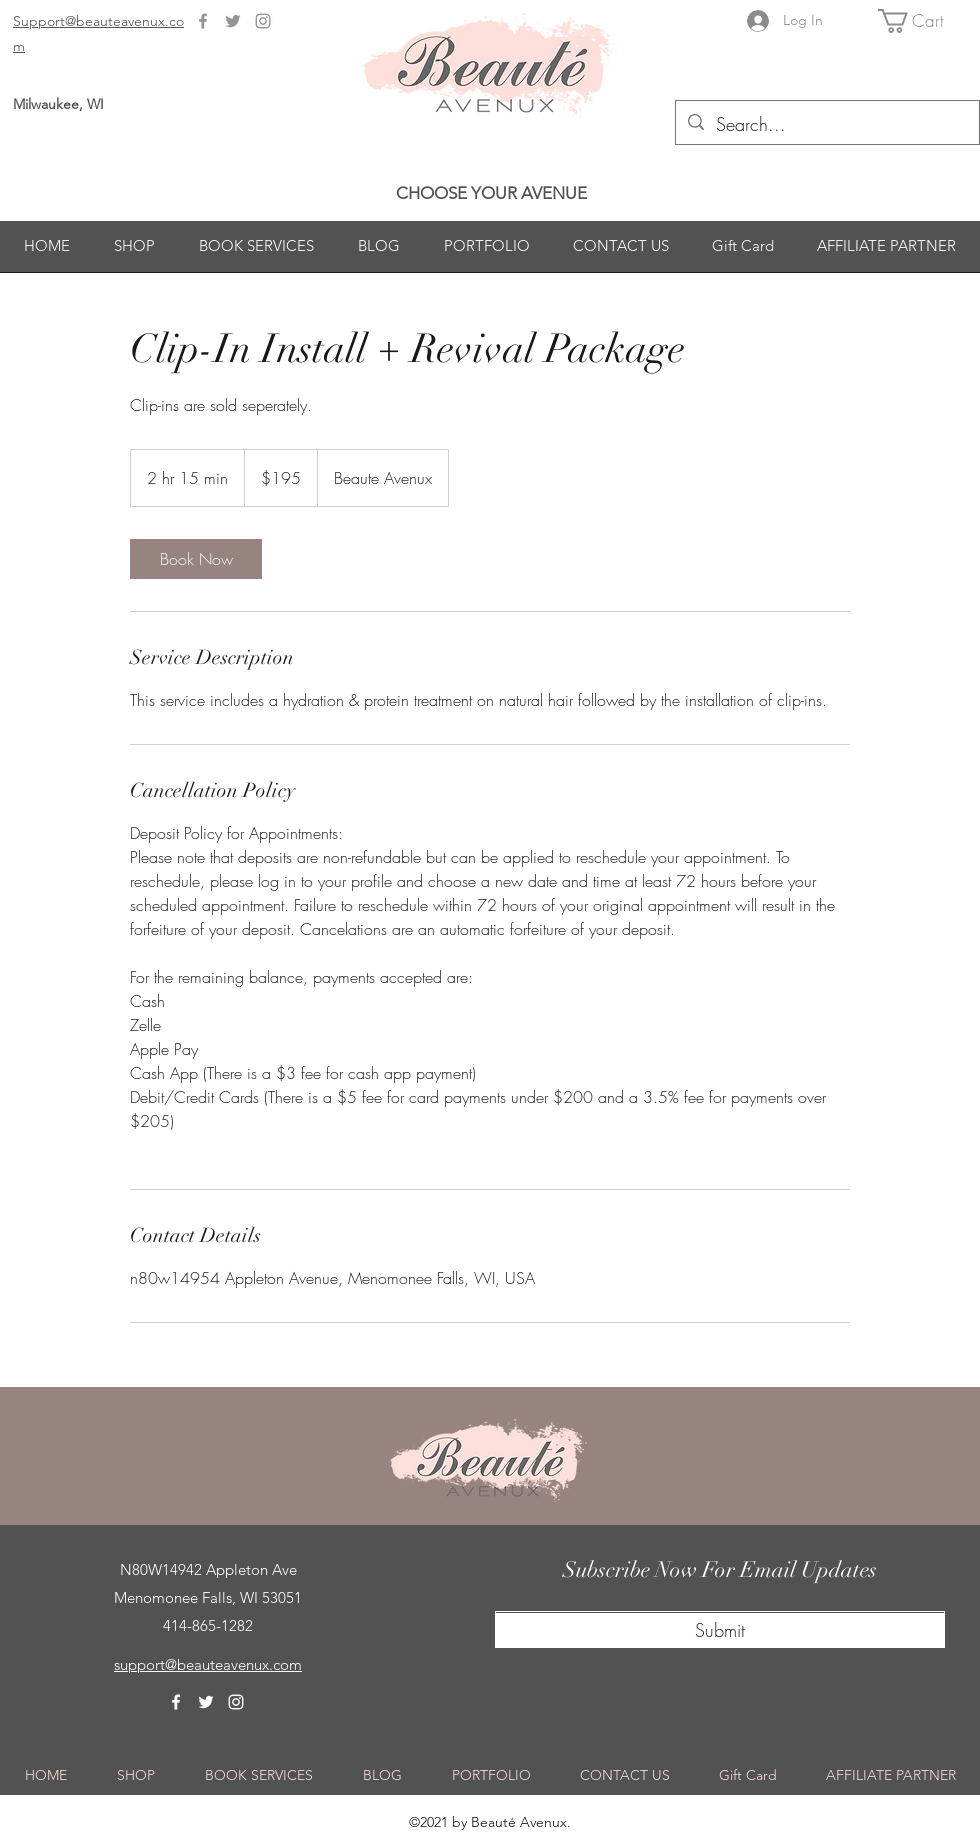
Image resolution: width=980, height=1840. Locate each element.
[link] (196, 559)
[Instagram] (263, 21)
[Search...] (826, 125)
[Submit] (720, 1630)
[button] (924, 21)
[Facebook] (203, 21)
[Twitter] (233, 21)
